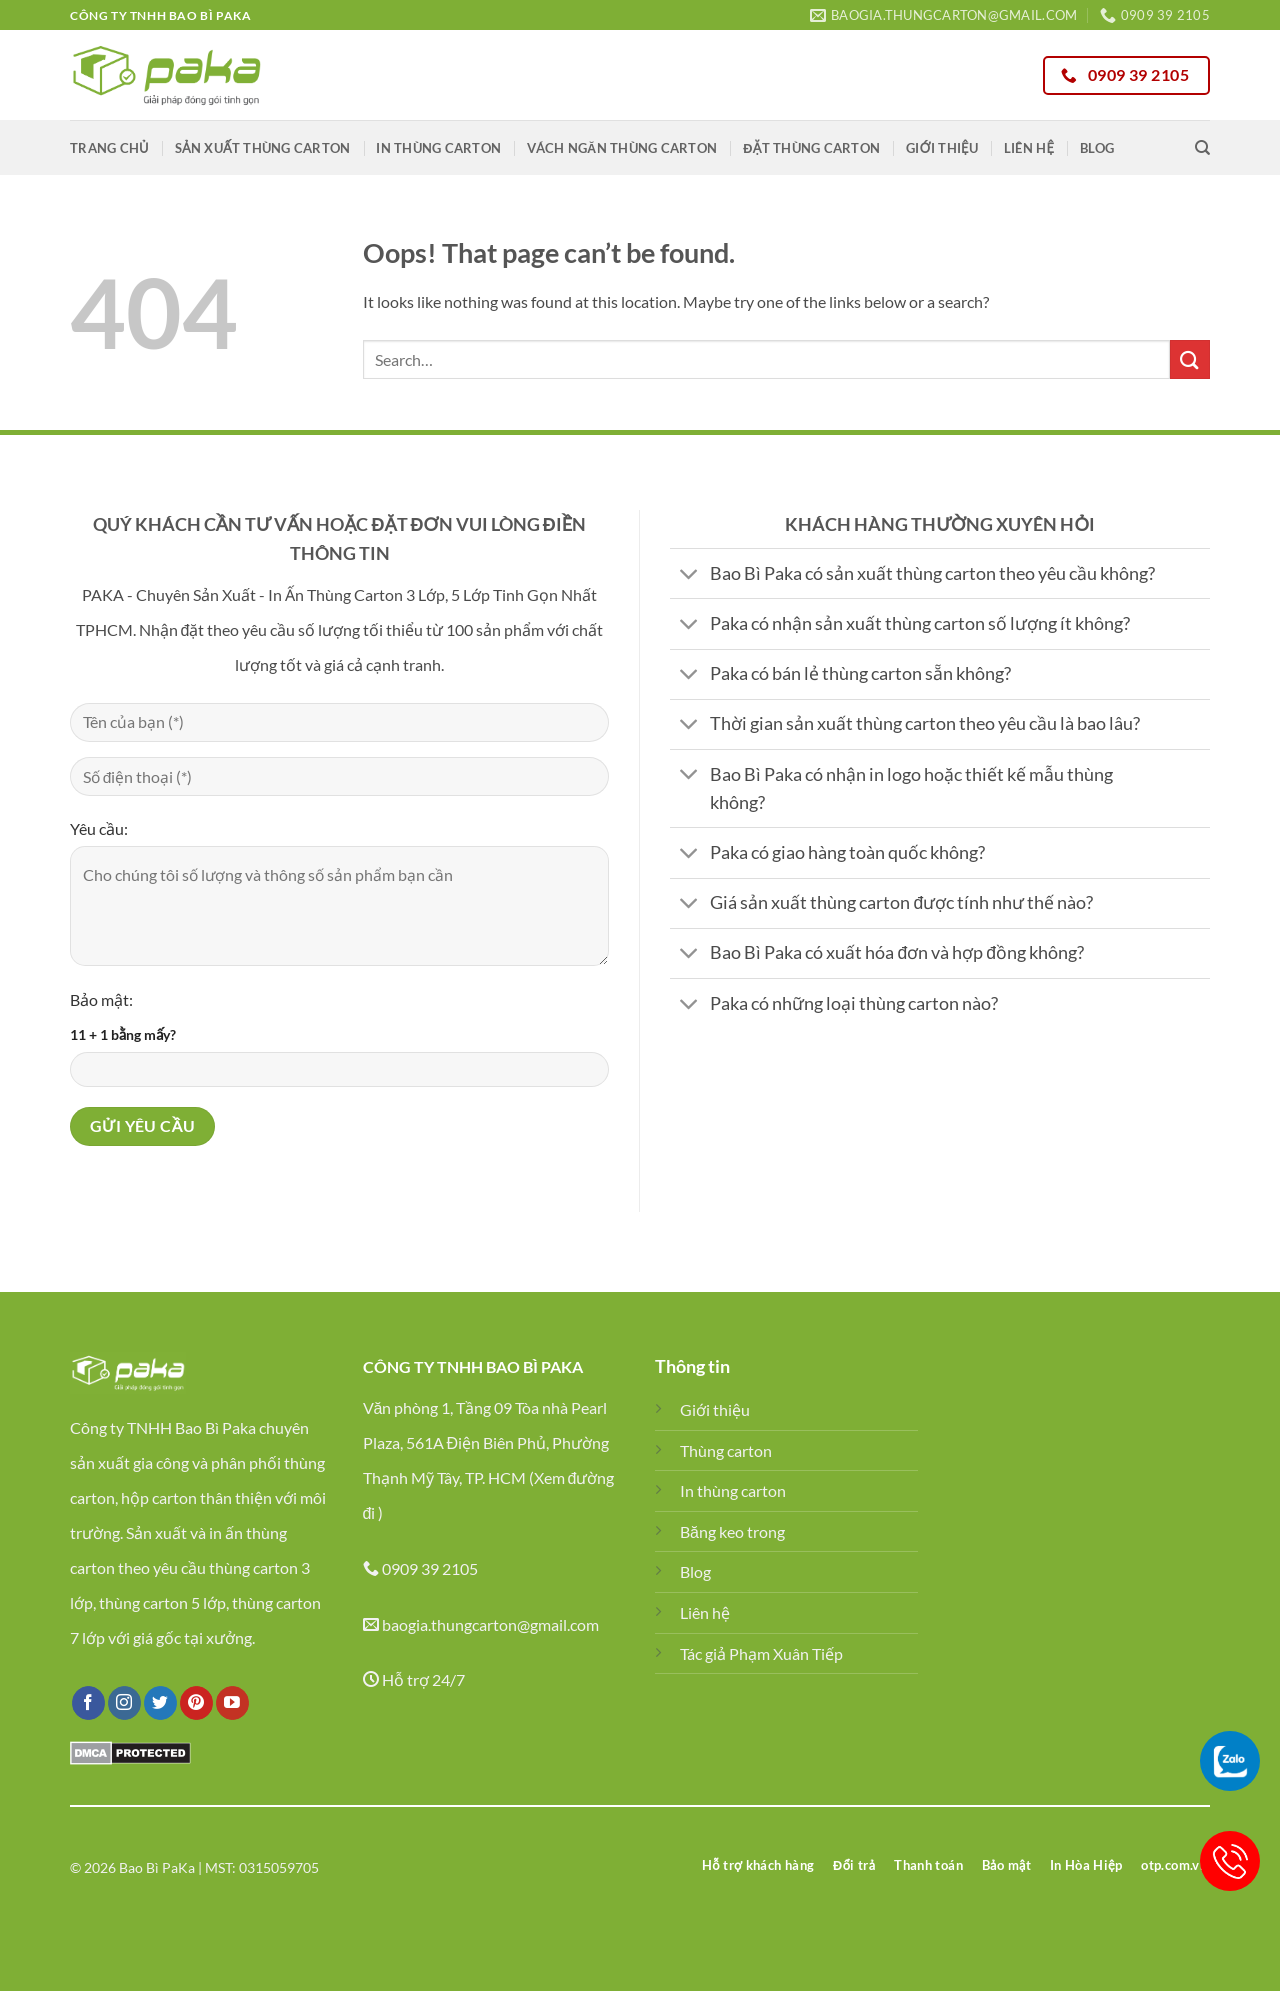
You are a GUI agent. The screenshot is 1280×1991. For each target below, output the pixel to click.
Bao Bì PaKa (157, 1867)
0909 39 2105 (430, 1568)
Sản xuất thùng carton (263, 148)
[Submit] (1190, 359)
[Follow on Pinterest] (196, 1703)
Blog (1097, 148)
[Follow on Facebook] (88, 1703)
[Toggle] (689, 575)
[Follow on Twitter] (160, 1703)
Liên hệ (1029, 148)
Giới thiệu (942, 148)
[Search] (1202, 148)
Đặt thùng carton (811, 148)
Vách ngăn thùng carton (622, 148)
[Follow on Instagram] (124, 1703)
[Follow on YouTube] (232, 1703)
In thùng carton (438, 148)
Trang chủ (109, 148)
